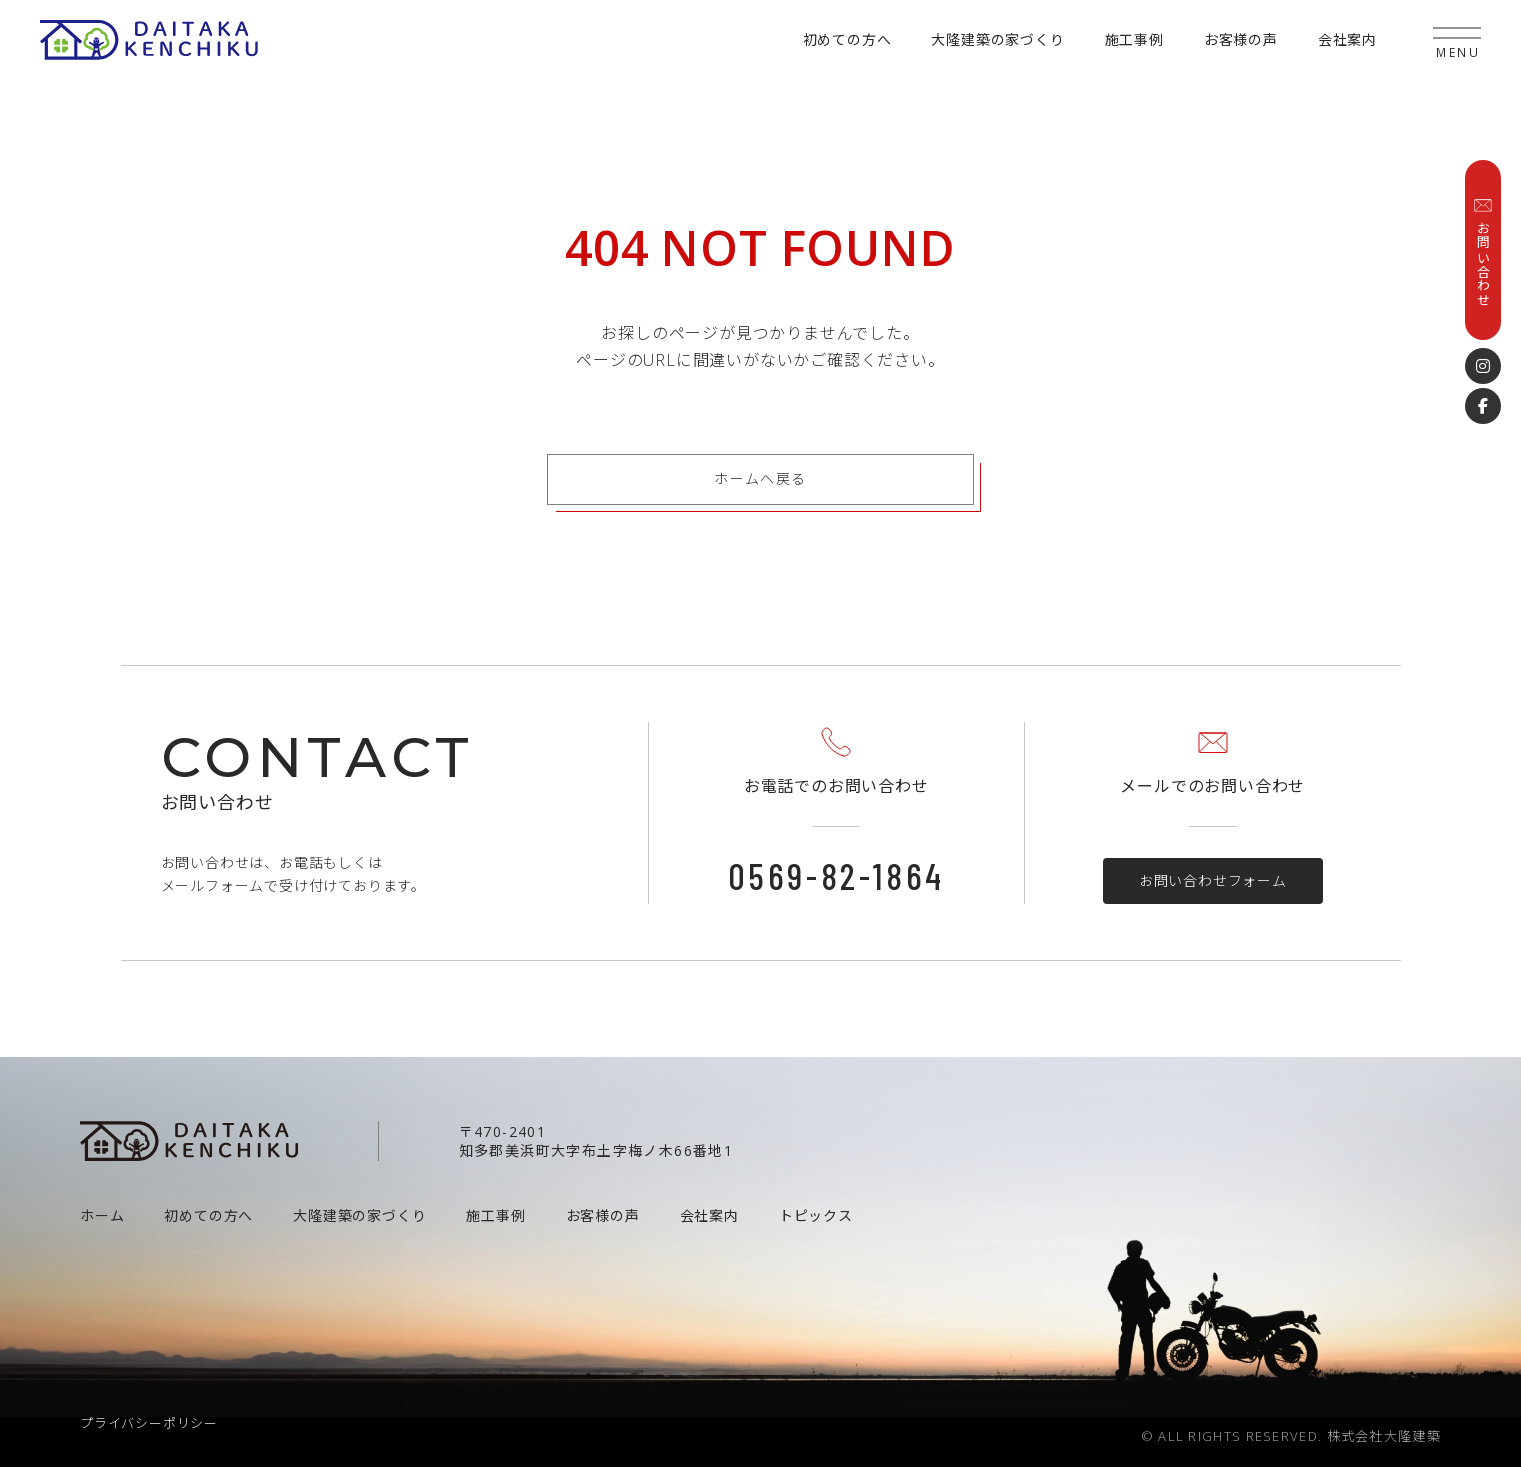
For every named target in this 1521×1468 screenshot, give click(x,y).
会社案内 (1347, 39)
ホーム (102, 1217)
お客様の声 (1241, 39)
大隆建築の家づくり (997, 39)
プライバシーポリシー (149, 1424)
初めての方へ (847, 39)
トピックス (816, 1217)
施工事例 (1134, 39)
